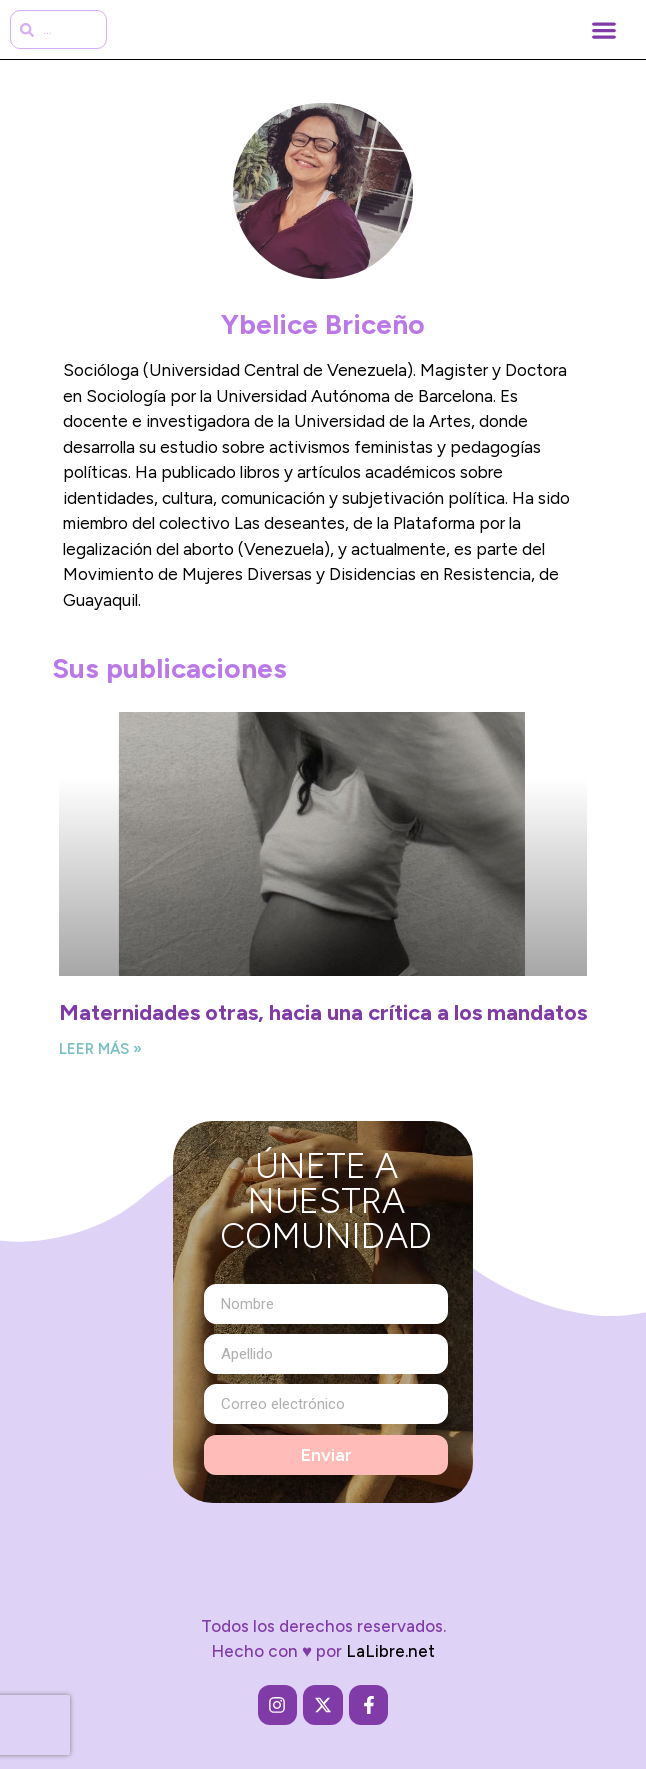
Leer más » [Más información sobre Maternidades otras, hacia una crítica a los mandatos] (100, 1049)
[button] (603, 29)
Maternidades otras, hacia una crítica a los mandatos (323, 1012)
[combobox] (58, 29)
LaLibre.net (390, 1652)
